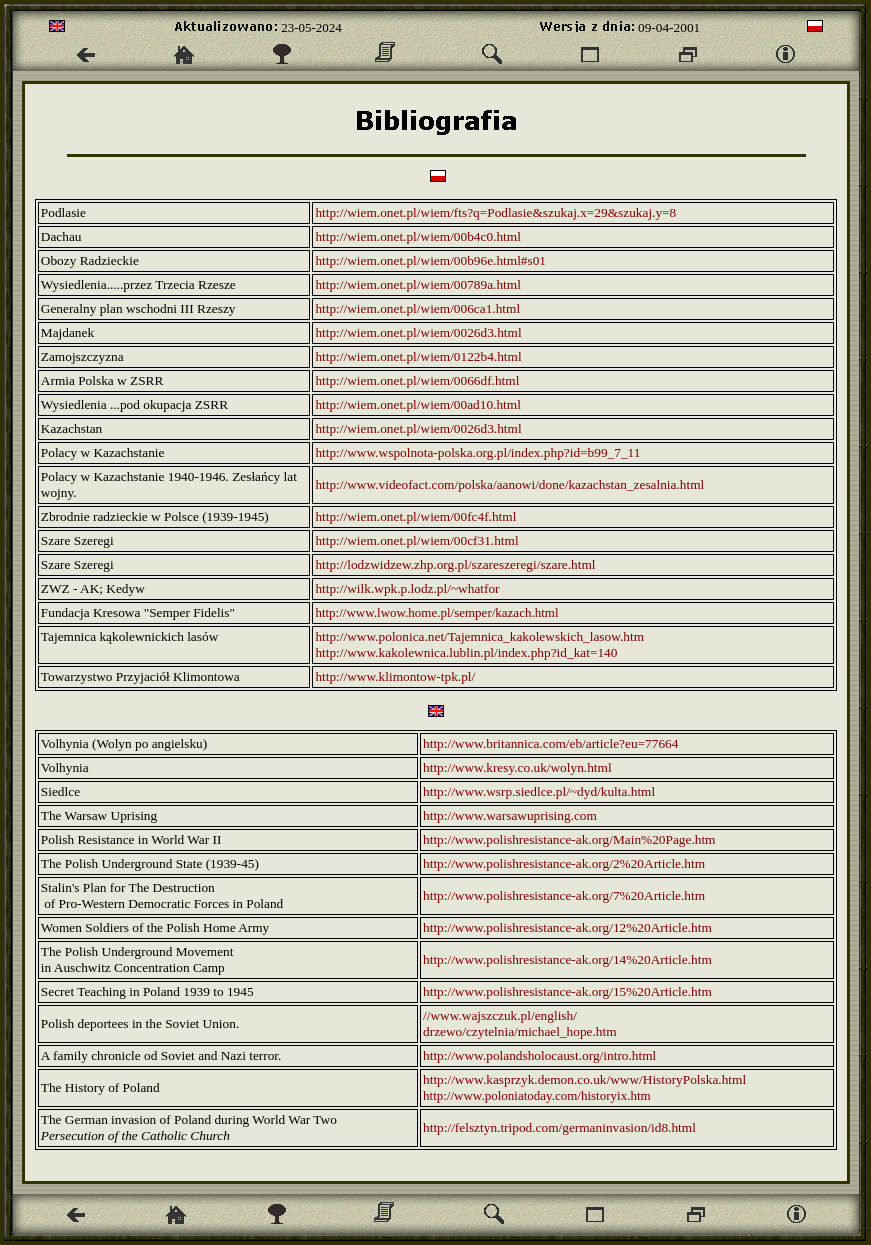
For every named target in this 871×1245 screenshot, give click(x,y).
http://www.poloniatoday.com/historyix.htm (537, 1095)
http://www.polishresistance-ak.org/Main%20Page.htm (569, 839)
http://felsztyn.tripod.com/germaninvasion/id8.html (559, 1127)
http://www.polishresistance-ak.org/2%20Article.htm (564, 863)
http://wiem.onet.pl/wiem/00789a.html (417, 284)
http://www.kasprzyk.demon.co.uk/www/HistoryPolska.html (584, 1079)
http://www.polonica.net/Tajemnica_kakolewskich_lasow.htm (479, 636)
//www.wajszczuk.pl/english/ (500, 1015)
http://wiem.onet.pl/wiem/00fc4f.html (415, 516)
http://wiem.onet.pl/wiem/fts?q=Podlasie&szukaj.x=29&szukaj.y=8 (495, 212)
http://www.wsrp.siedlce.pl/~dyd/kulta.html (539, 791)
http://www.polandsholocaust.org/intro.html (539, 1055)
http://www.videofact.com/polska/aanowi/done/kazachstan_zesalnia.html (509, 484)
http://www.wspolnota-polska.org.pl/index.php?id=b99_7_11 (477, 452)
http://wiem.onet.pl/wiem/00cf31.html (416, 540)
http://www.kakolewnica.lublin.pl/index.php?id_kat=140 (466, 652)
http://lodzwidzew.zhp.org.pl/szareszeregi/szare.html (455, 564)
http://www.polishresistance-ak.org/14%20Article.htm (567, 959)
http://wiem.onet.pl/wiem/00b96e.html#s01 (430, 260)
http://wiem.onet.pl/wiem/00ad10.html (417, 404)
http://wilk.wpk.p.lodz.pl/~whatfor (407, 588)
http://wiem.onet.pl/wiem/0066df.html (417, 380)
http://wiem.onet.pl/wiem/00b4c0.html (417, 236)
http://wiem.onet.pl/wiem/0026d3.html (418, 332)
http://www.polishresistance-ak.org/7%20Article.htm (564, 895)
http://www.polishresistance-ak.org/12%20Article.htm (567, 927)
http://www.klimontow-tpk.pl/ (395, 676)
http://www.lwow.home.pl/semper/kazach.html (436, 612)
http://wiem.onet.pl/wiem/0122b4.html (418, 356)
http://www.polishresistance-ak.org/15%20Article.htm (567, 991)
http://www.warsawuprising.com (510, 815)
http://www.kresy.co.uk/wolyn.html (517, 767)
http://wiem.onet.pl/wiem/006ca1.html (417, 308)
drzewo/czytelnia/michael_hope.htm (520, 1031)
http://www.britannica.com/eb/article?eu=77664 (550, 743)
